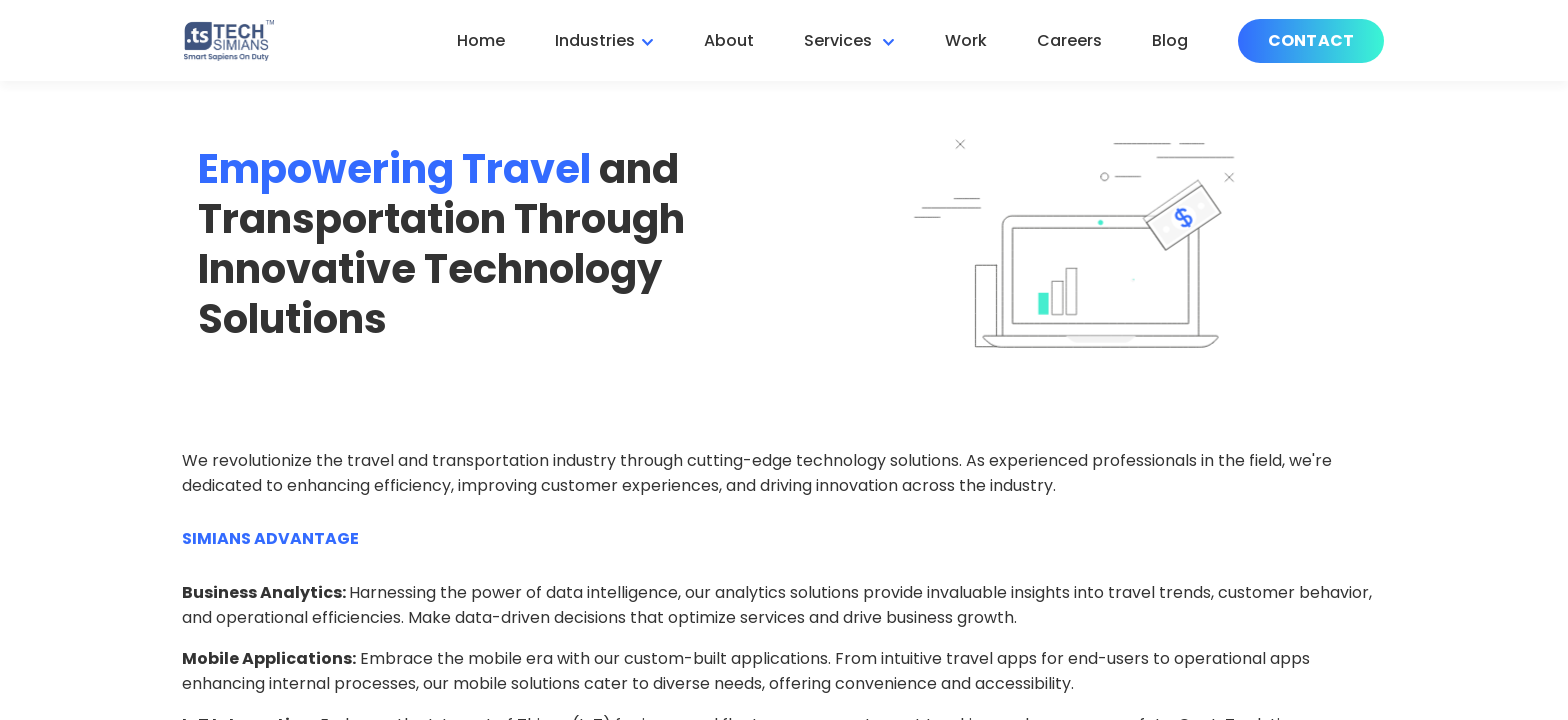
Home (481, 40)
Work (966, 40)
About (729, 40)
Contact (1311, 40)
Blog (1170, 40)
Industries (595, 40)
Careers (1069, 40)
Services (840, 40)
